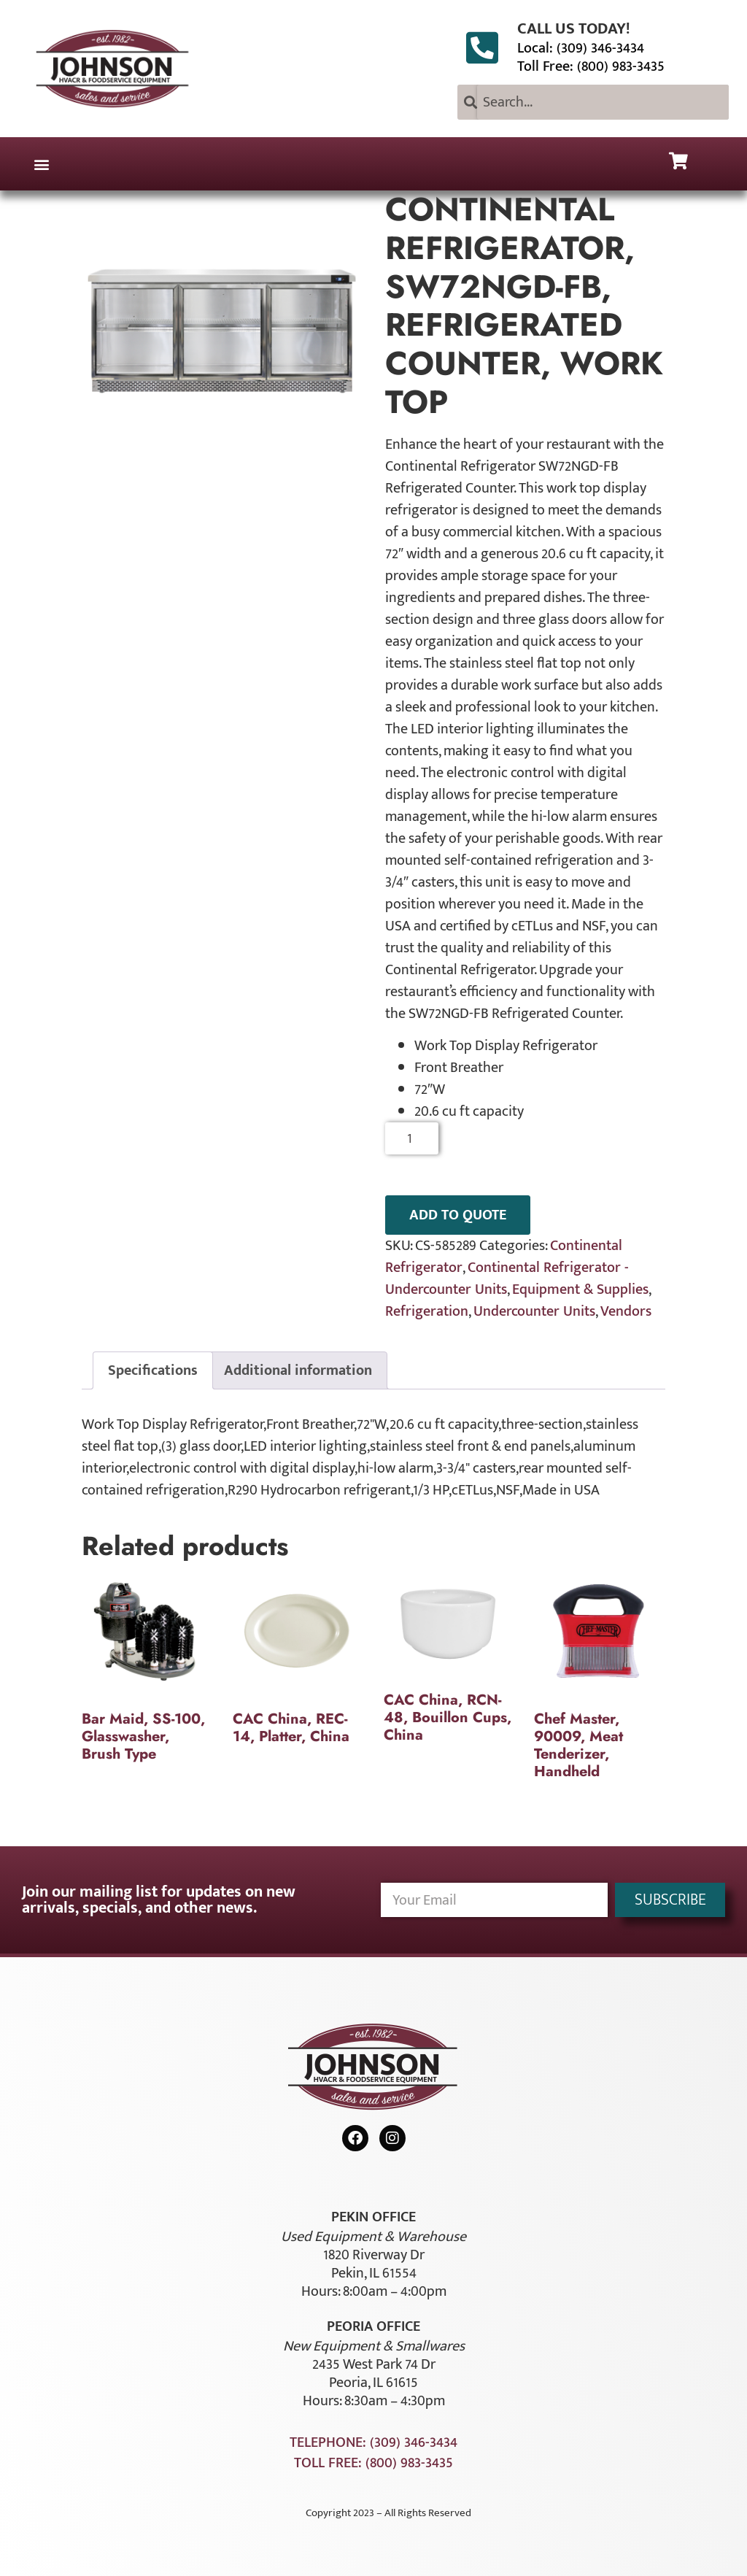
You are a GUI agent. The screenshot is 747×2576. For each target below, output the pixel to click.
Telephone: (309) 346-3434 (373, 2442)
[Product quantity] (411, 1138)
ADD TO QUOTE (457, 1215)
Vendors (625, 1311)
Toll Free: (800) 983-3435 (591, 66)
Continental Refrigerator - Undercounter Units (507, 1278)
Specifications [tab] (153, 1370)
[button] (41, 164)
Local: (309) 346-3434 (580, 48)
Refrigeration (426, 1311)
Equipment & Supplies (580, 1289)
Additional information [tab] (298, 1370)
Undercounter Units (534, 1311)
